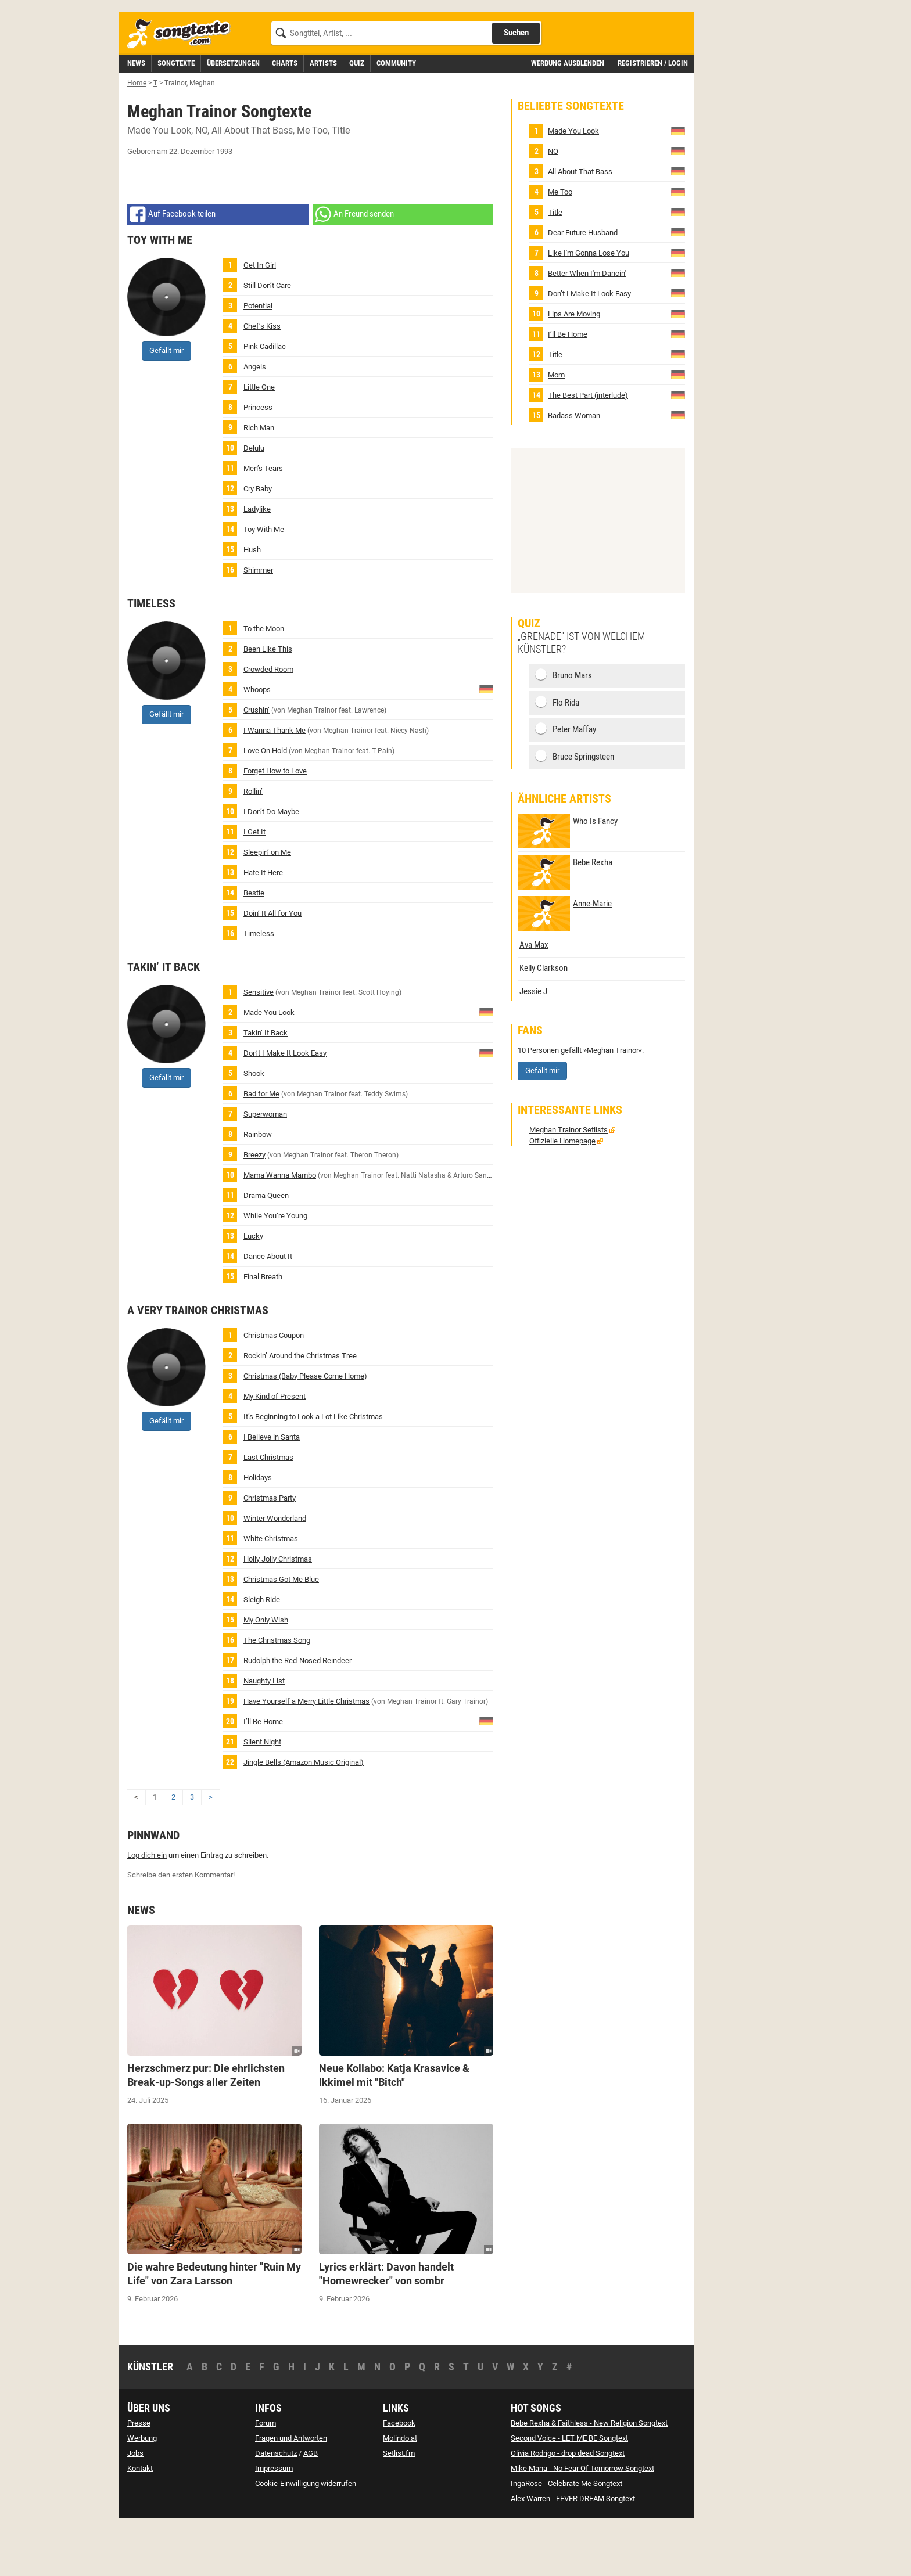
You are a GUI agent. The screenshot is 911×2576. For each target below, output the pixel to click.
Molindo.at (400, 2490)
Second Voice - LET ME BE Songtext (569, 2490)
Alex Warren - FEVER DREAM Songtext (573, 2550)
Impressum (274, 2520)
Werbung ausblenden (567, 115)
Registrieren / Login (653, 115)
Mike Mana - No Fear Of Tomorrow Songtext (582, 2520)
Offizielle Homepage (562, 1193)
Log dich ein (147, 1907)
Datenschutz (276, 2505)
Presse (138, 2475)
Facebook (399, 2475)
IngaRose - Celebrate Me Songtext (566, 2535)
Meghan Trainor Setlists (568, 1182)
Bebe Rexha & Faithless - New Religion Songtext (589, 2475)
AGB (310, 2505)
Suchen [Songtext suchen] (516, 85)
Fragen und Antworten (291, 2490)
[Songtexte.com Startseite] (182, 86)
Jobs (135, 2505)
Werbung (142, 2490)
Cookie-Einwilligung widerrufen (305, 2535)
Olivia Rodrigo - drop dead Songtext (568, 2505)
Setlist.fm (399, 2505)
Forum (265, 2475)
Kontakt (140, 2520)
